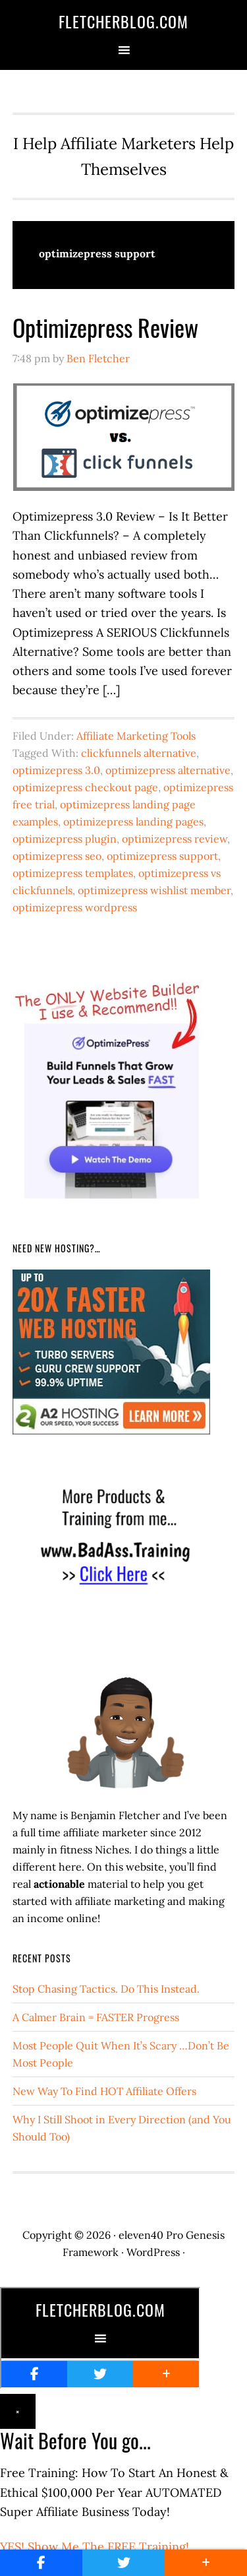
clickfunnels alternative (138, 752)
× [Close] (18, 2411)
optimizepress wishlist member (154, 890)
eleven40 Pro (151, 2234)
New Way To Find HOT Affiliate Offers (104, 2091)
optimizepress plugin (65, 838)
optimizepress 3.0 (56, 770)
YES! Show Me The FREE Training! (94, 2546)
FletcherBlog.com (123, 21)
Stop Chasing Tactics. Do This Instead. (106, 1988)
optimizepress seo (57, 855)
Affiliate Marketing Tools (136, 735)
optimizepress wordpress (75, 907)
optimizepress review (174, 838)
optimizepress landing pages (133, 821)
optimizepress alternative (168, 770)
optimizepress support (162, 855)
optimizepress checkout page (85, 787)
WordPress (153, 2252)
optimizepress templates (73, 873)
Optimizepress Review (105, 326)
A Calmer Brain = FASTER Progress (96, 2017)
